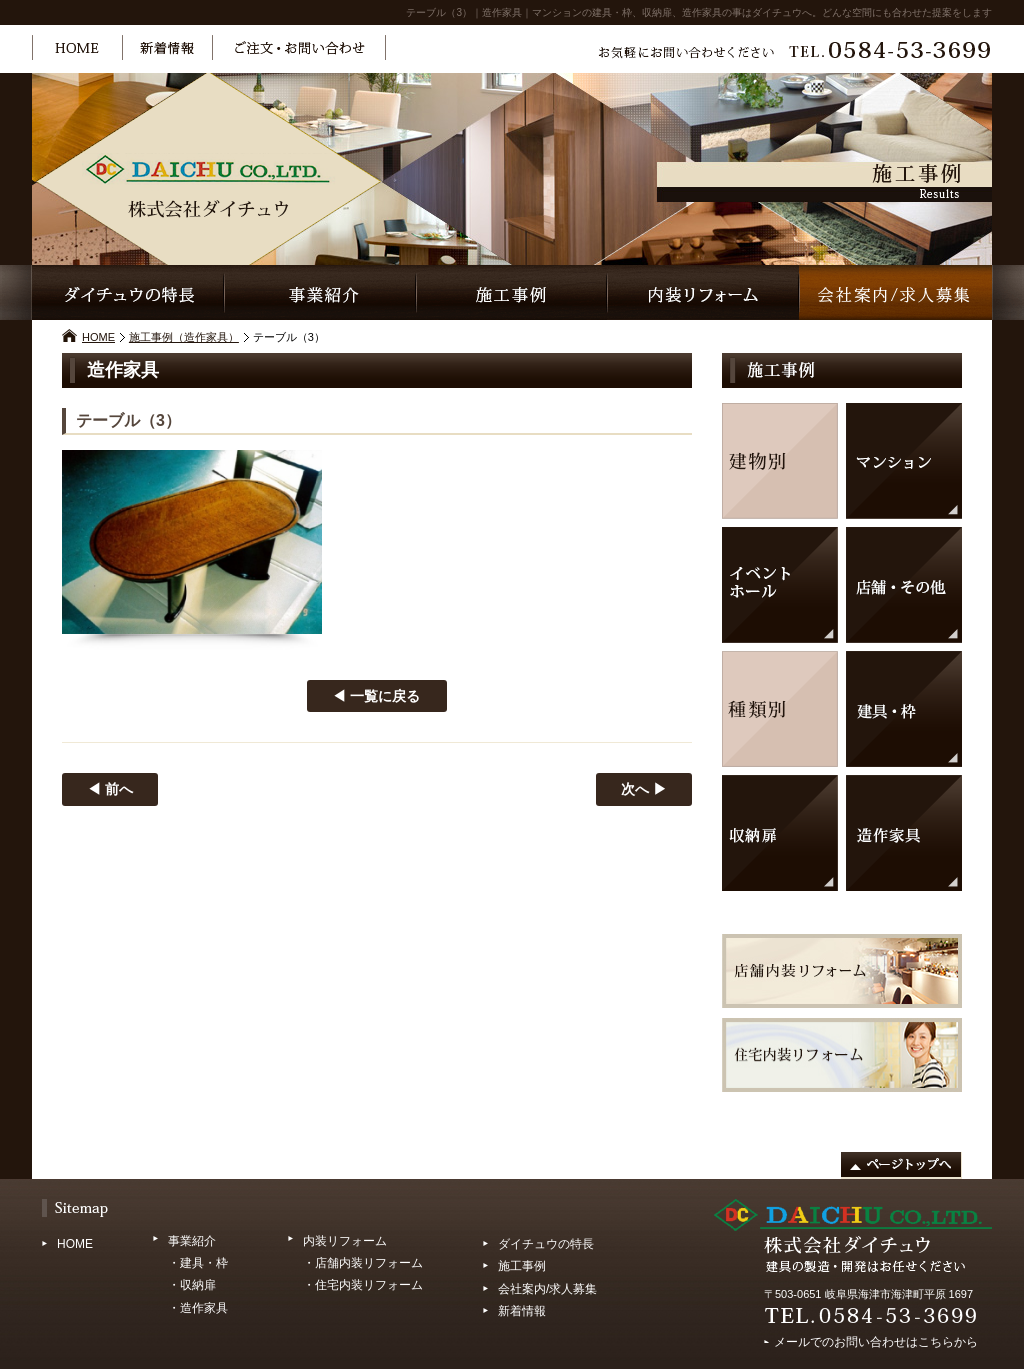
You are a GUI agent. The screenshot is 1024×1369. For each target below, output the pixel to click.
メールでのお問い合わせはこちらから (876, 1339)
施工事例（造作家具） (184, 337)
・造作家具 (198, 1308)
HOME (98, 337)
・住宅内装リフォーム (363, 1285)
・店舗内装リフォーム (363, 1263)
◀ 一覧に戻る (376, 696)
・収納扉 (192, 1285)
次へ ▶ (644, 789)
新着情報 (522, 1311)
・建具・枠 (198, 1263)
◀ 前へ (110, 789)
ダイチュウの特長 (546, 1244)
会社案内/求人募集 (547, 1289)
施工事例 (522, 1266)
